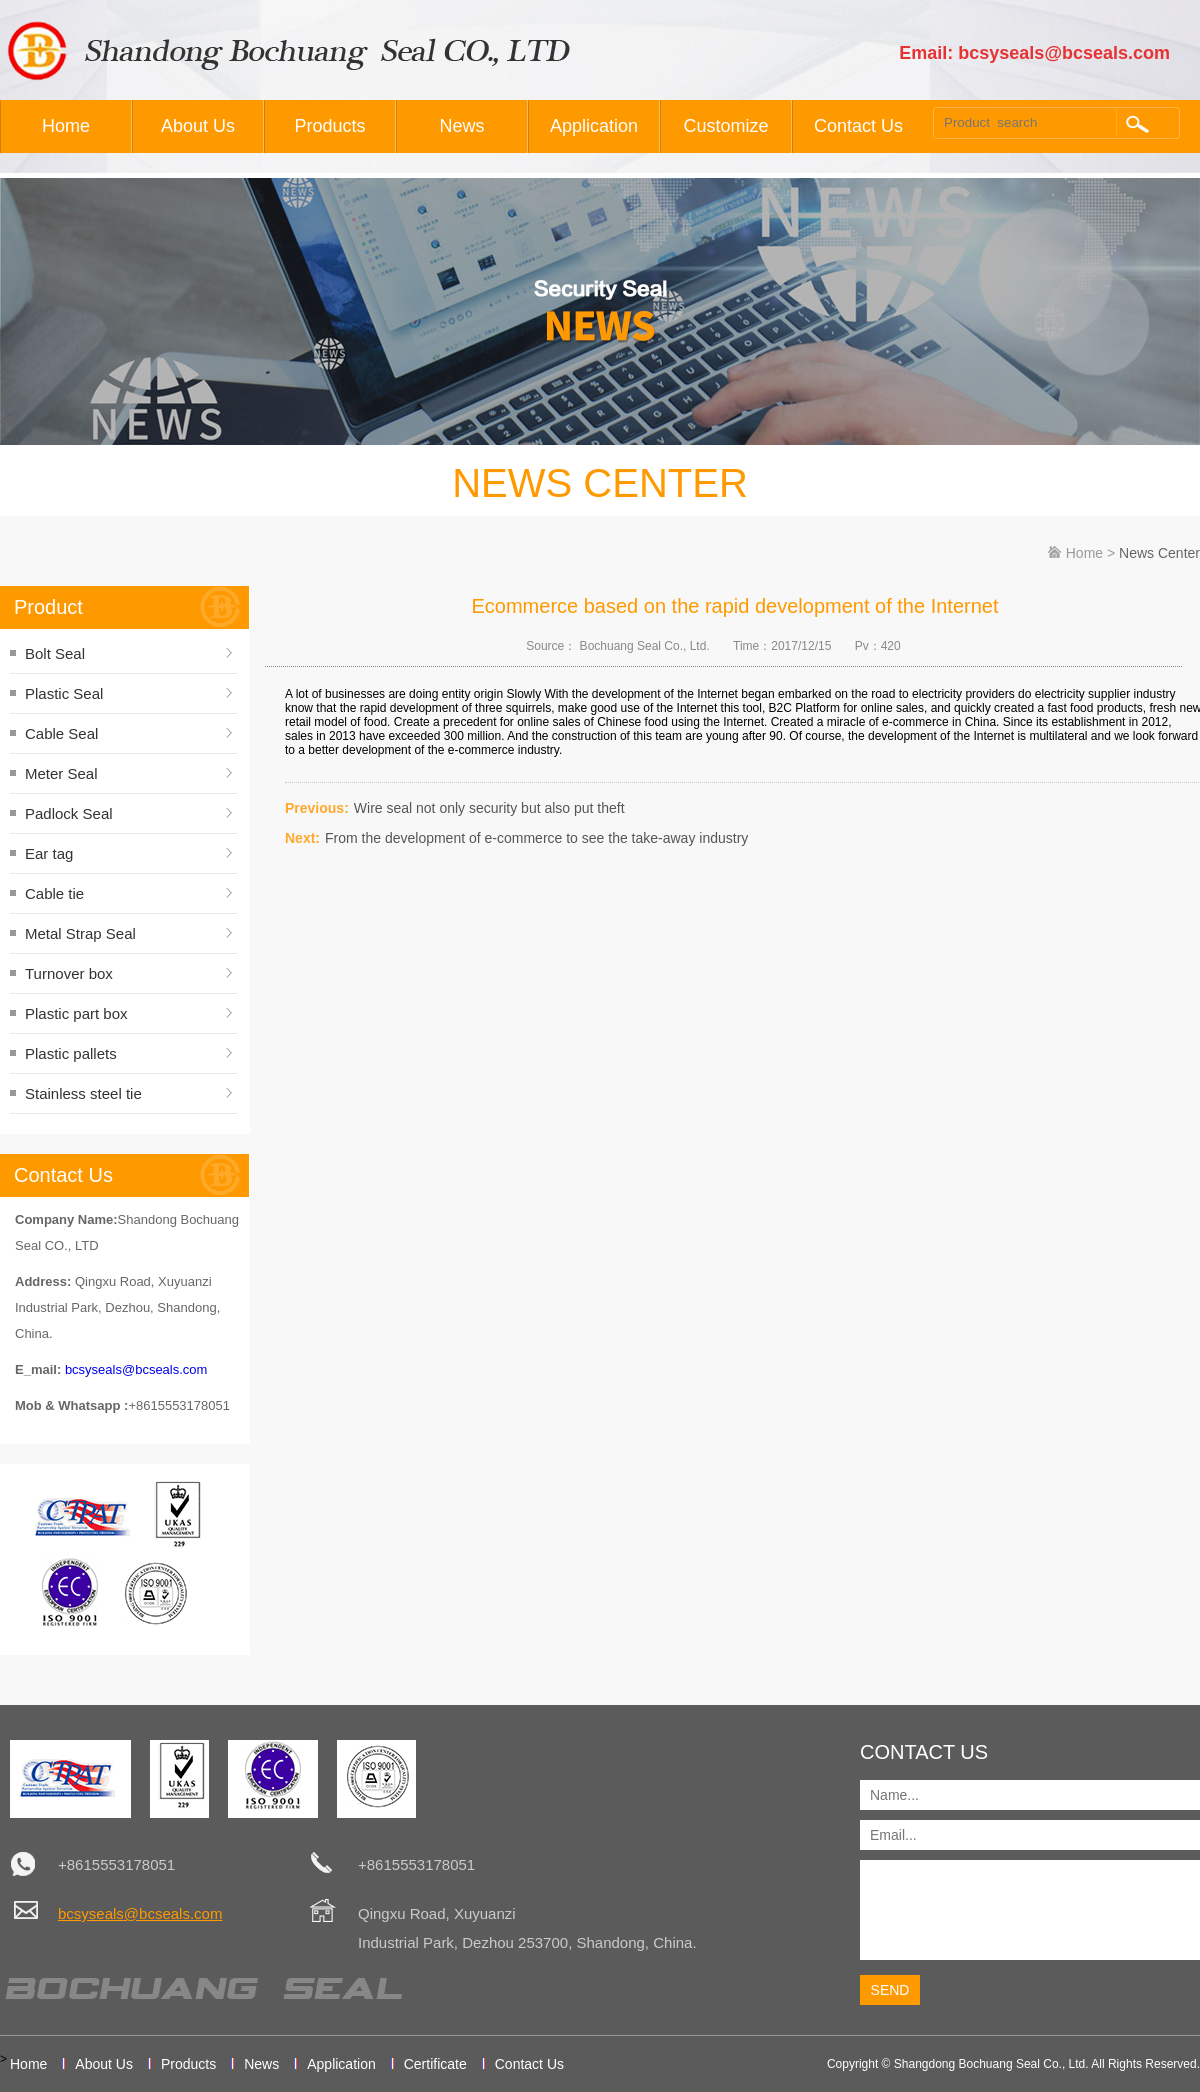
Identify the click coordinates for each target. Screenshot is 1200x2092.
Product (48, 607)
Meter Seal (61, 773)
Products (329, 126)
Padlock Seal (69, 813)
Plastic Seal (64, 693)
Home (66, 126)
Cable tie (54, 893)
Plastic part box (76, 1013)
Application (594, 126)
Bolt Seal (55, 653)
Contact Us (858, 126)
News (461, 126)
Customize (725, 126)
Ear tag (49, 853)
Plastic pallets (71, 1053)
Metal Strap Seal (80, 933)
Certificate (435, 2064)
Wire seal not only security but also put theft (489, 808)
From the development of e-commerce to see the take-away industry (536, 838)
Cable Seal (61, 733)
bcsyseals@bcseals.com (136, 1369)
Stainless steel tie (83, 1093)
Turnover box (69, 973)
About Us (198, 126)
